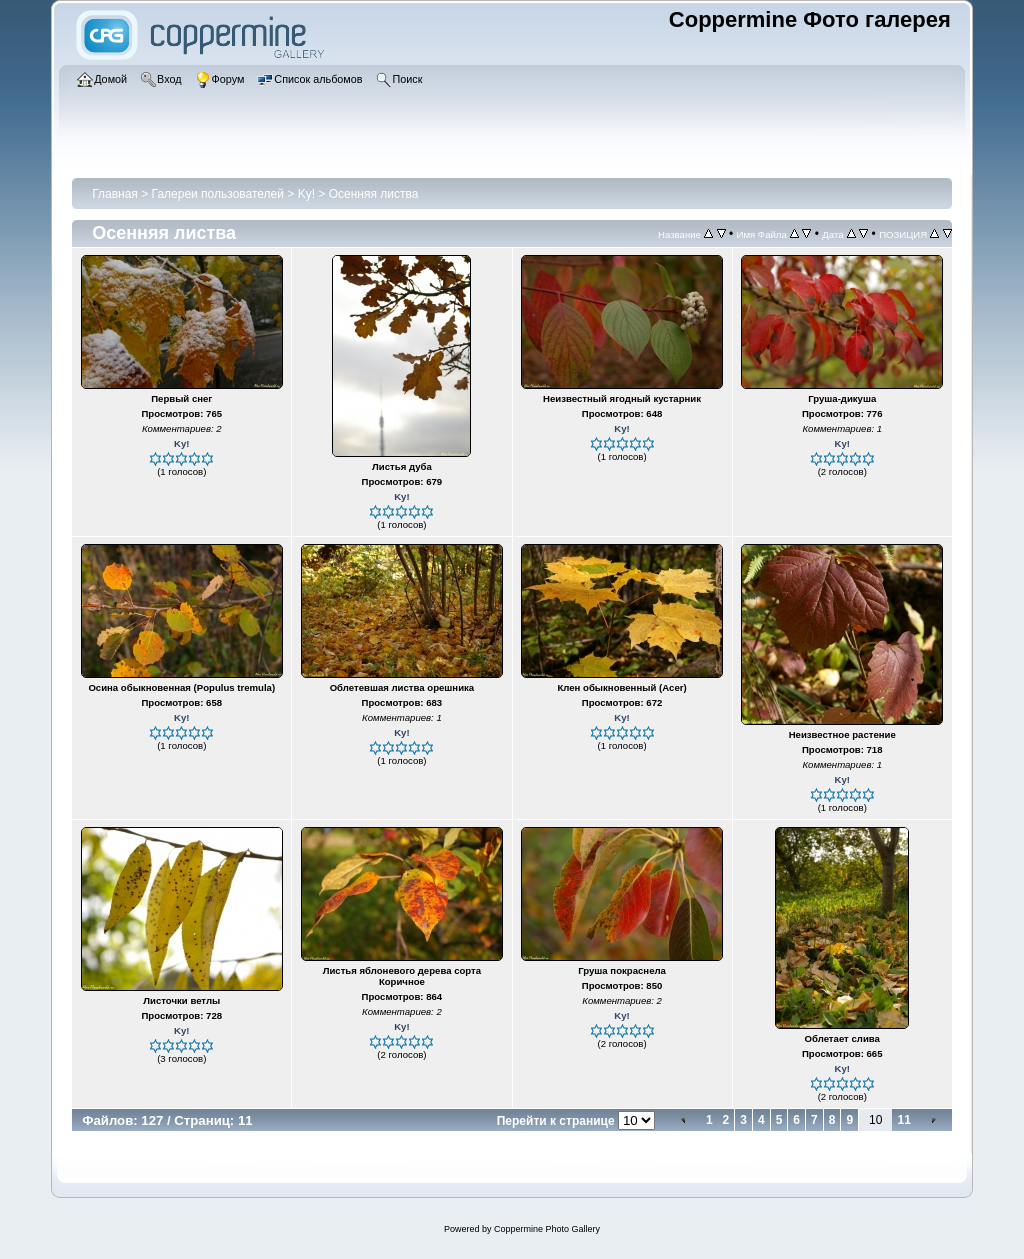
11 (903, 1120)
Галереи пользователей (218, 194)
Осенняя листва (374, 194)
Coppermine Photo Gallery (547, 1229)
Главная (115, 194)
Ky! (306, 194)
